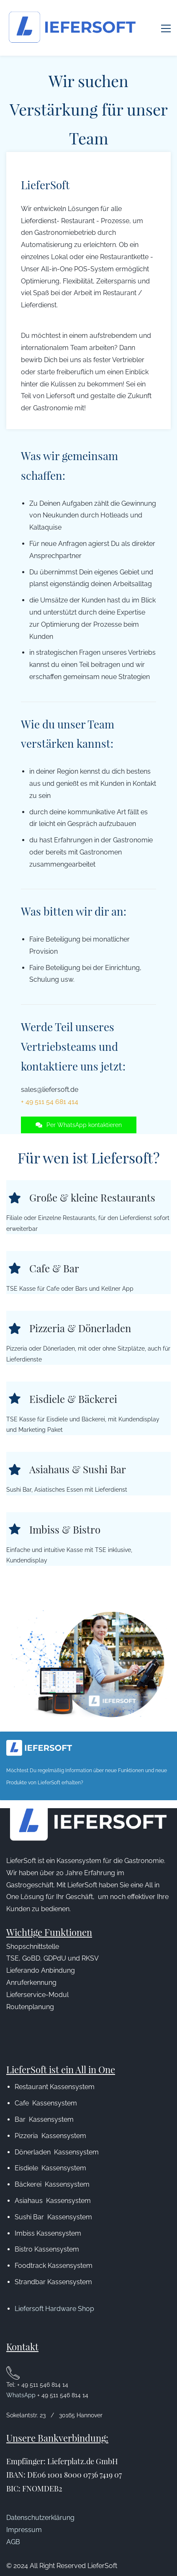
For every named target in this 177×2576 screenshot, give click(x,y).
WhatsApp (21, 2378)
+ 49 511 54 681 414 (49, 1085)
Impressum (24, 2513)
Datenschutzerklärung (40, 2500)
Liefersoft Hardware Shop (54, 2291)
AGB (13, 2525)
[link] (88, 1599)
